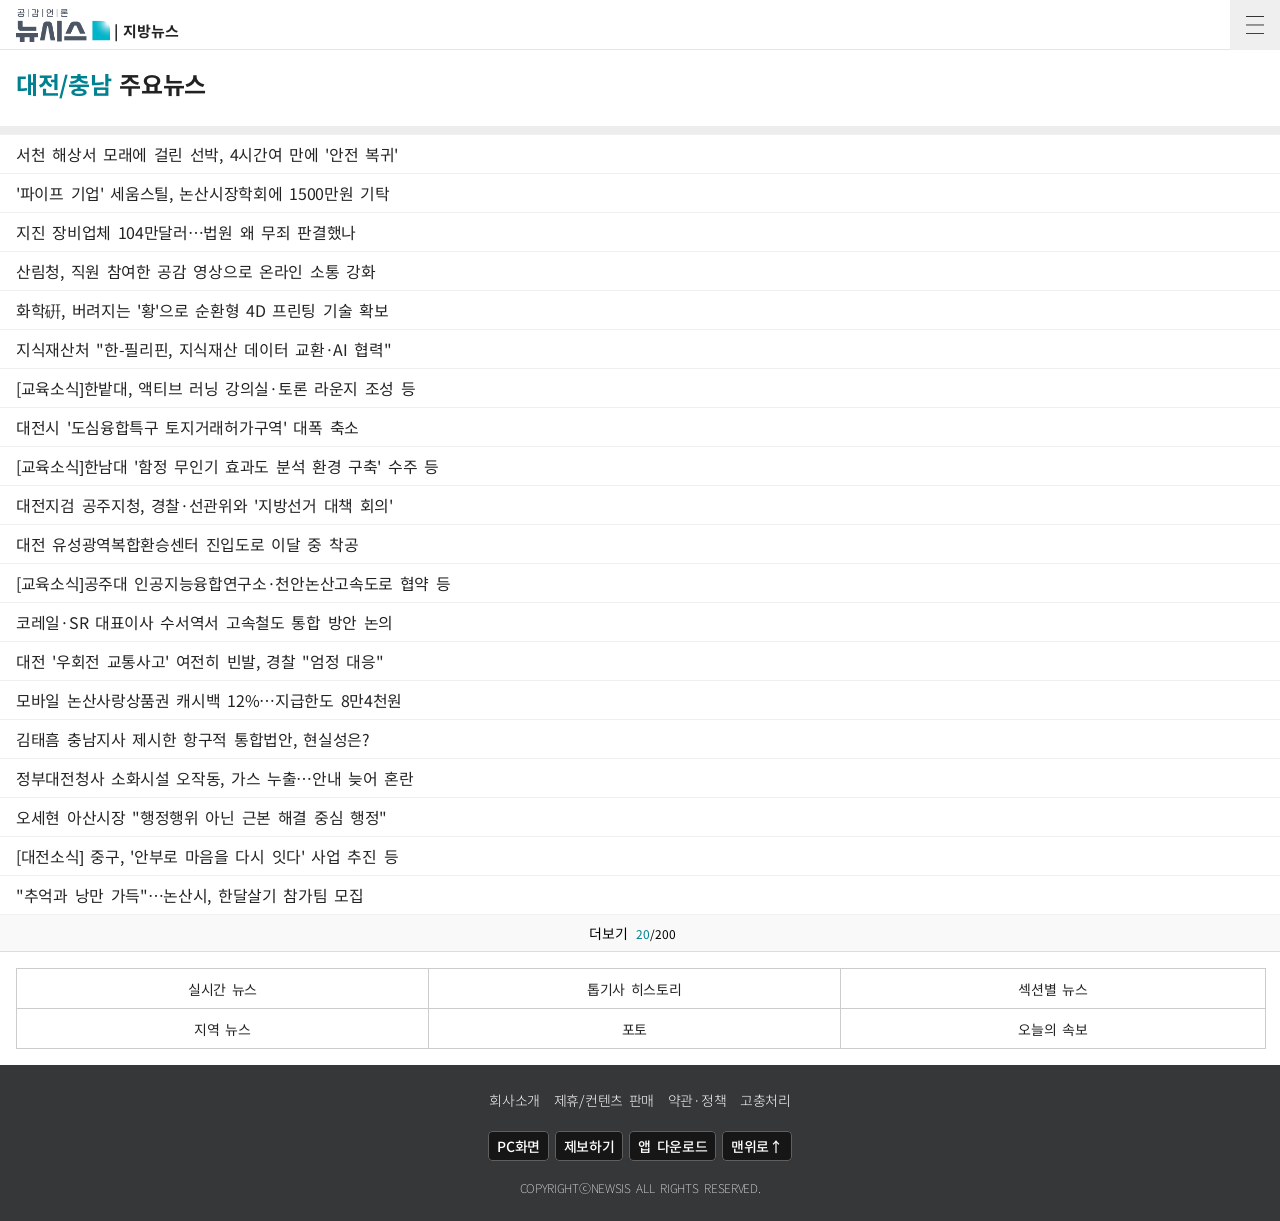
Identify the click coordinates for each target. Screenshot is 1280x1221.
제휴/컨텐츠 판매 (604, 1100)
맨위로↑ (757, 1146)
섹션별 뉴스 (1052, 989)
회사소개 (514, 1100)
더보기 (640, 933)
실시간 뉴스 (222, 989)
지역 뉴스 (222, 1029)
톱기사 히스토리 (634, 989)
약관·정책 (697, 1100)
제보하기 (589, 1146)
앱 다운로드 (672, 1146)
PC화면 (518, 1146)
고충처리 (765, 1100)
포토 (634, 1029)
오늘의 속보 (1052, 1029)
